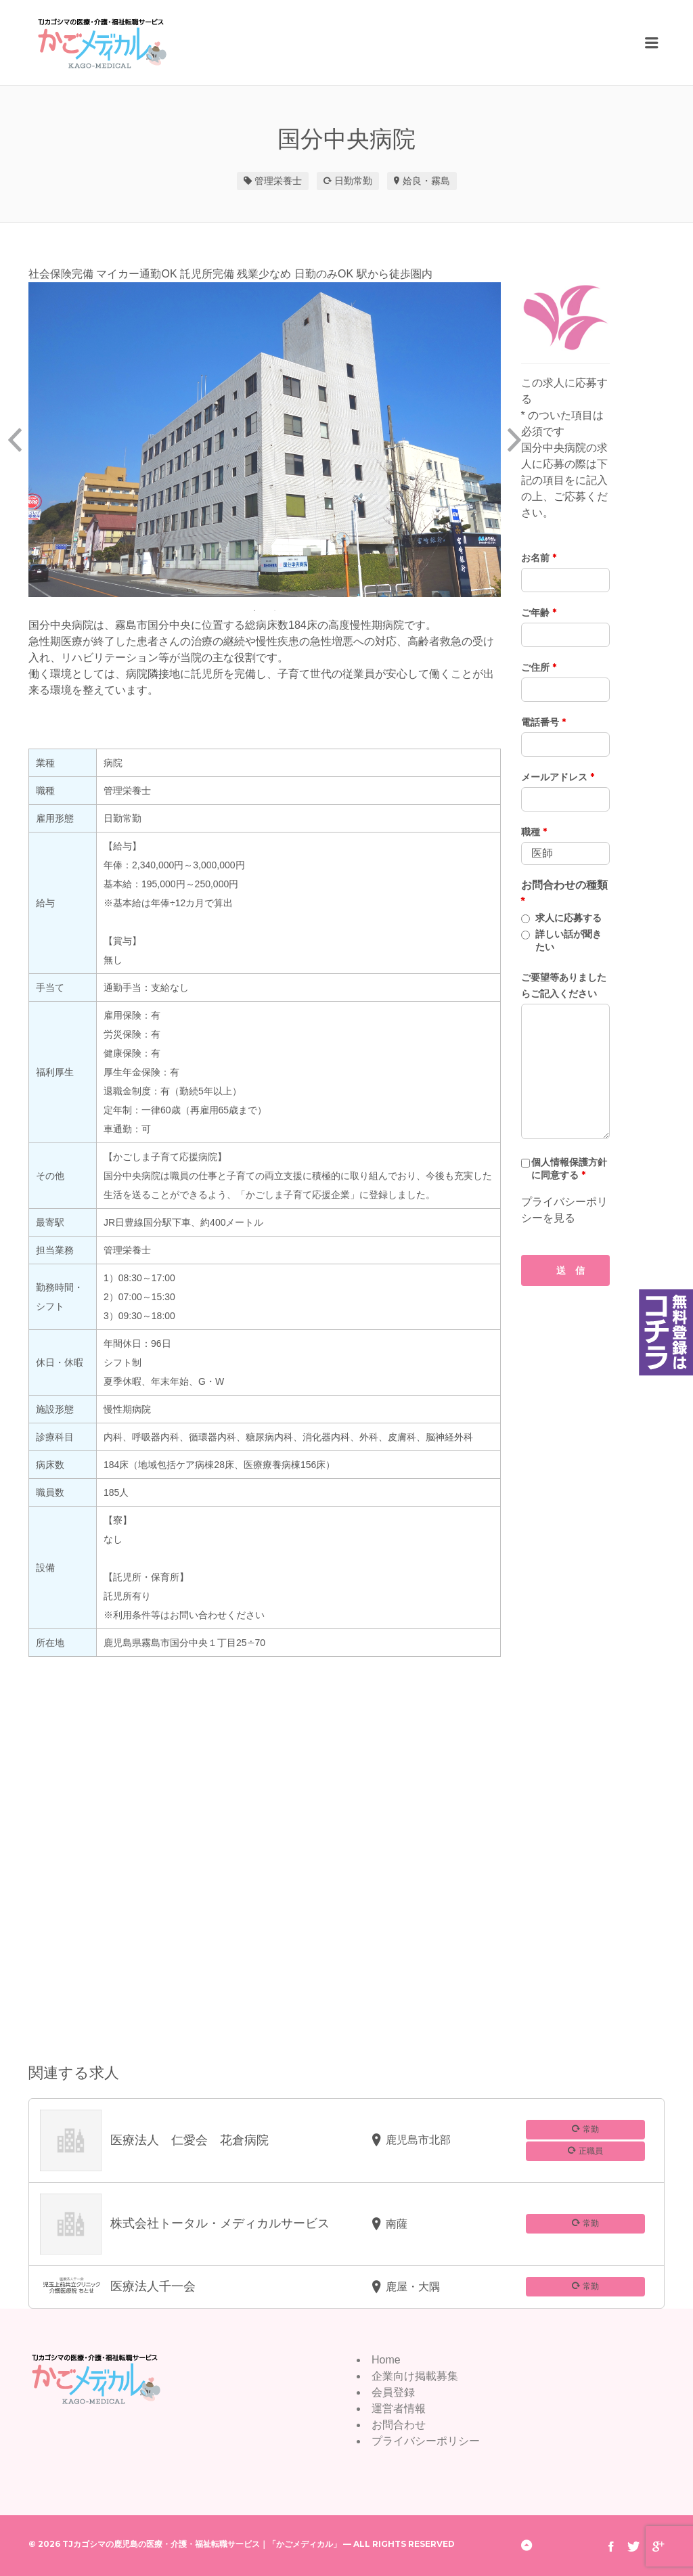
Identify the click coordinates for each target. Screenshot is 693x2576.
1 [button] (254, 610)
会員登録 (393, 2392)
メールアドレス (557, 777)
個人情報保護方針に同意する (569, 1168)
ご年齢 (538, 612)
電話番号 (543, 722)
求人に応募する (568, 918)
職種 (534, 832)
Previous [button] (14, 439)
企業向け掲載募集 (415, 2376)
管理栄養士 (278, 181)
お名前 (538, 558)
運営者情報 (399, 2408)
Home (386, 2360)
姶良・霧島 (426, 181)
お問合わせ (399, 2424)
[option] (264, 439)
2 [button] (275, 610)
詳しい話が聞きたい (568, 940)
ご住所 (538, 667)
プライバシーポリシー (426, 2441)
